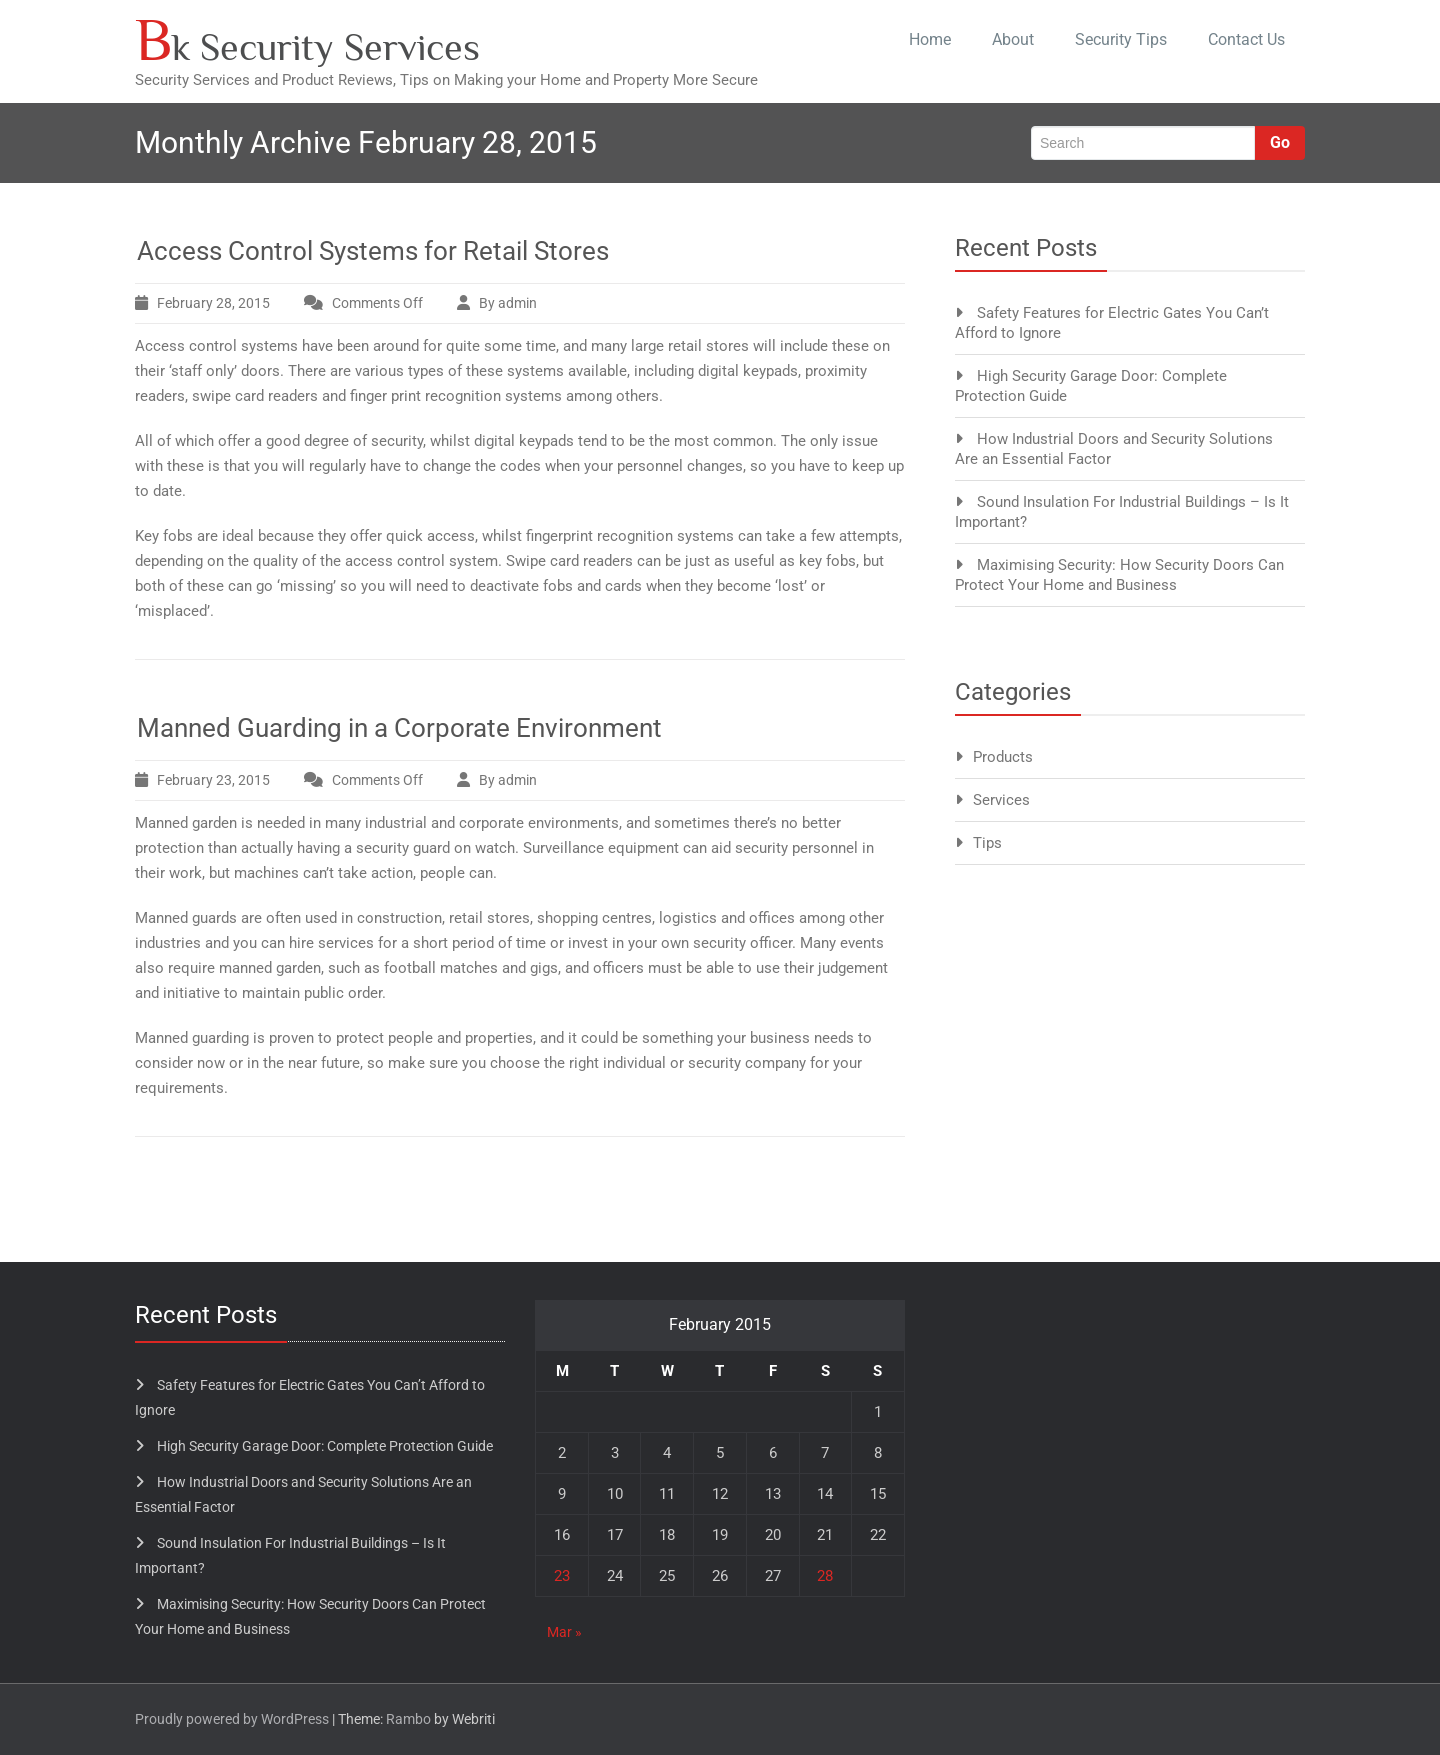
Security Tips (1121, 39)
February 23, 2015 (213, 780)
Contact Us (1246, 39)
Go (1280, 142)
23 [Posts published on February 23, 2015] (562, 1576)
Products (1003, 757)
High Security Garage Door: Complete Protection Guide (325, 1446)
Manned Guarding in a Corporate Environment (399, 728)
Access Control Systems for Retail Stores (373, 251)
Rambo (408, 1719)
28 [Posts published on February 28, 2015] (825, 1576)
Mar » (564, 1632)
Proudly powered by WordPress (232, 1719)
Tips (987, 843)
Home (930, 39)
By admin (508, 303)
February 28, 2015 (213, 303)
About (1013, 39)
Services (1001, 800)
